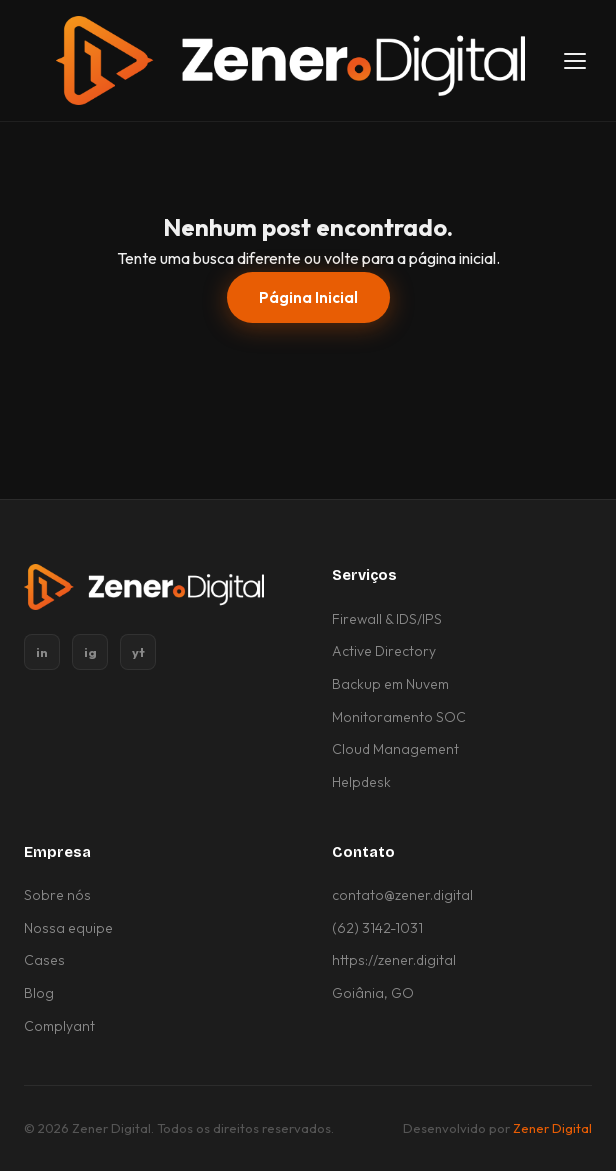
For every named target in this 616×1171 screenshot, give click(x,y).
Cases (44, 960)
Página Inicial (308, 297)
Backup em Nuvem (390, 684)
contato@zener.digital (402, 895)
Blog (39, 993)
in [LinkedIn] (42, 652)
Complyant (59, 1026)
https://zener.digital (394, 960)
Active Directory (384, 651)
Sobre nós (57, 895)
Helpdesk (361, 782)
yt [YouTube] (138, 652)
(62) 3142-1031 (377, 928)
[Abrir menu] (574, 60)
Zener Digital (552, 1128)
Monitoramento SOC (399, 717)
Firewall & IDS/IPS (387, 619)
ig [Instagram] (90, 652)
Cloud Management (395, 749)
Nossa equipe (68, 928)
